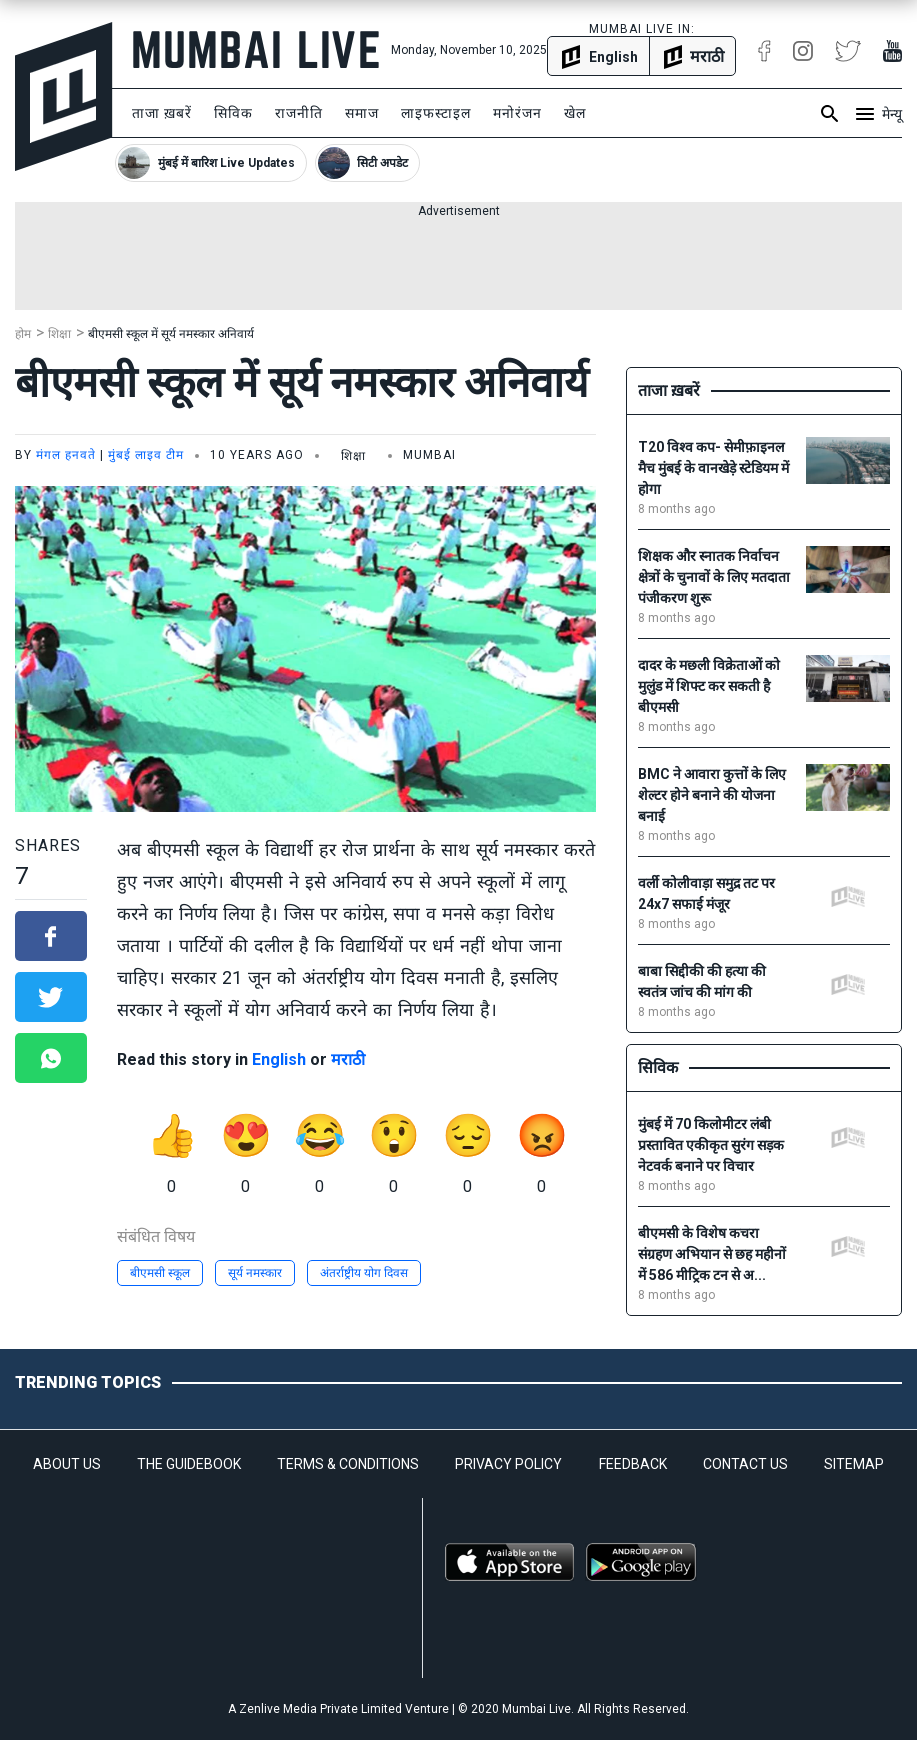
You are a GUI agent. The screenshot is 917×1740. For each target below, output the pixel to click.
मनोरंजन (517, 113)
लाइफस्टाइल (436, 113)
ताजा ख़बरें (162, 113)
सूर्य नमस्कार (255, 1273)
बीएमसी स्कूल (160, 1273)
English (279, 1059)
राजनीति (299, 113)
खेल (575, 113)
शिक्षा (59, 334)
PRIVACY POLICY (508, 1464)
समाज (362, 113)
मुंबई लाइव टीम (146, 455)
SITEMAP (854, 1464)
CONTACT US (745, 1464)
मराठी (348, 1059)
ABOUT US (67, 1464)
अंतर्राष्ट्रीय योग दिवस (364, 1273)
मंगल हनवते (66, 455)
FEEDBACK (633, 1464)
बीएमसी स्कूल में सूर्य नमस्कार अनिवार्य (171, 334)
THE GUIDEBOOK (189, 1464)
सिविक (233, 113)
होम (23, 334)
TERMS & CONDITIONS (348, 1464)
